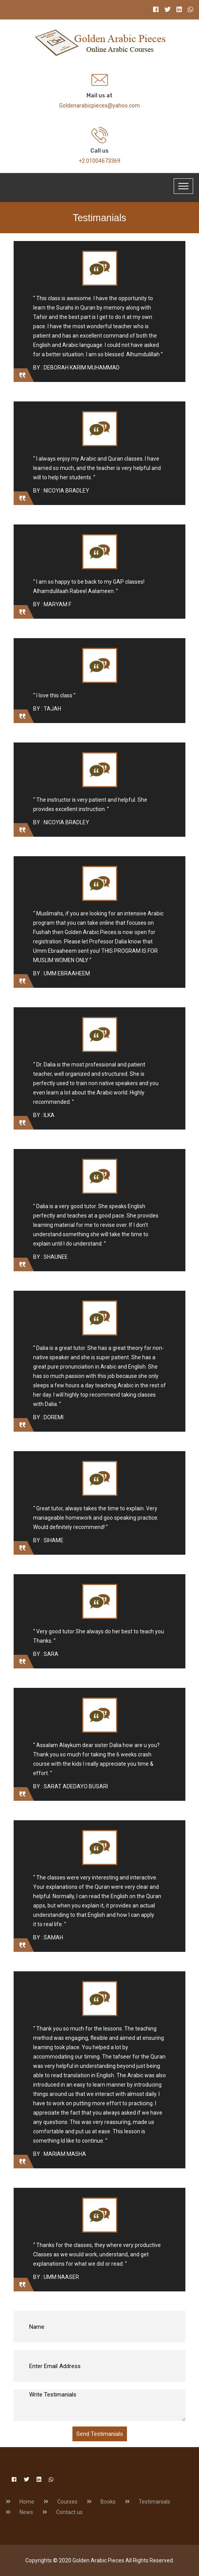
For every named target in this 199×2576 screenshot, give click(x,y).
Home (26, 2502)
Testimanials (154, 2502)
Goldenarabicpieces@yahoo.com (99, 105)
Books (108, 2502)
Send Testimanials (99, 2433)
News (26, 2512)
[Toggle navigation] (183, 186)
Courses (67, 2502)
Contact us (69, 2512)
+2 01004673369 (99, 161)
